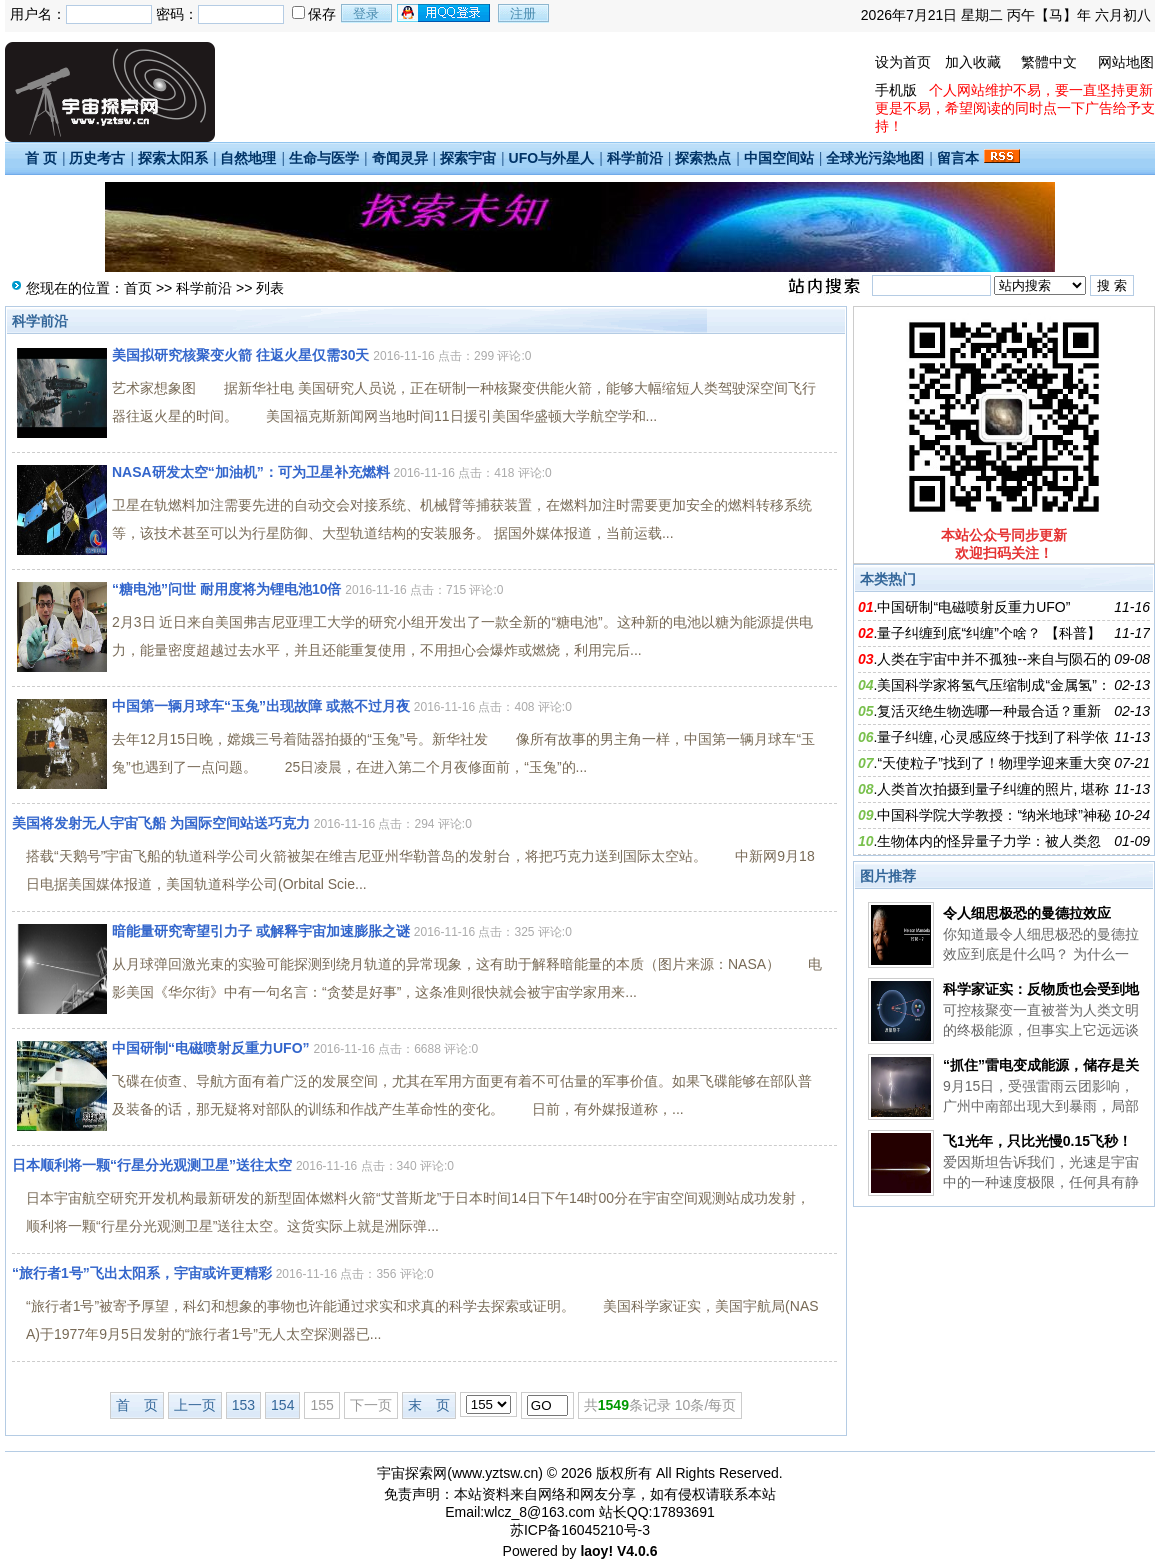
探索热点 (703, 158)
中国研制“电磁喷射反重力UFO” (211, 1048)
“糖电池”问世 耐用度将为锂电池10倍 (226, 589)
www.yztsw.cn (495, 1473)
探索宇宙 (468, 158)
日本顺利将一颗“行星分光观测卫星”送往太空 (152, 1165)
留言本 (958, 158)
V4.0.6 (637, 1551)
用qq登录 (445, 13)
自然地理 (248, 158)
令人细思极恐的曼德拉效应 (1027, 913)
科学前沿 (635, 158)
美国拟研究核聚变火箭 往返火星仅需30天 (240, 355)
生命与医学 (324, 158)
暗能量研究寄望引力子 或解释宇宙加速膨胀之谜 (261, 931)
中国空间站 (779, 158)
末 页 (429, 1405)
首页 (138, 288)
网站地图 (1126, 62)
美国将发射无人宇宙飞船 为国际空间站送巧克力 (161, 823)
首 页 (41, 158)
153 (243, 1405)
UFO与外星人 (552, 158)
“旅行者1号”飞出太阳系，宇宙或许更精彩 (142, 1273)
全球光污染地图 (875, 158)
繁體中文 (1049, 62)
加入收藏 (973, 62)
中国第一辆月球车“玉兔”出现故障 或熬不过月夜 (261, 706)
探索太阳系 (173, 158)
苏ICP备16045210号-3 (580, 1530)
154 (282, 1405)
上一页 (195, 1405)
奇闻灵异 (400, 158)
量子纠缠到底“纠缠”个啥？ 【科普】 (988, 633)
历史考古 (97, 158)
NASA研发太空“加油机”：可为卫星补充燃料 (251, 472)
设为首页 (903, 62)
